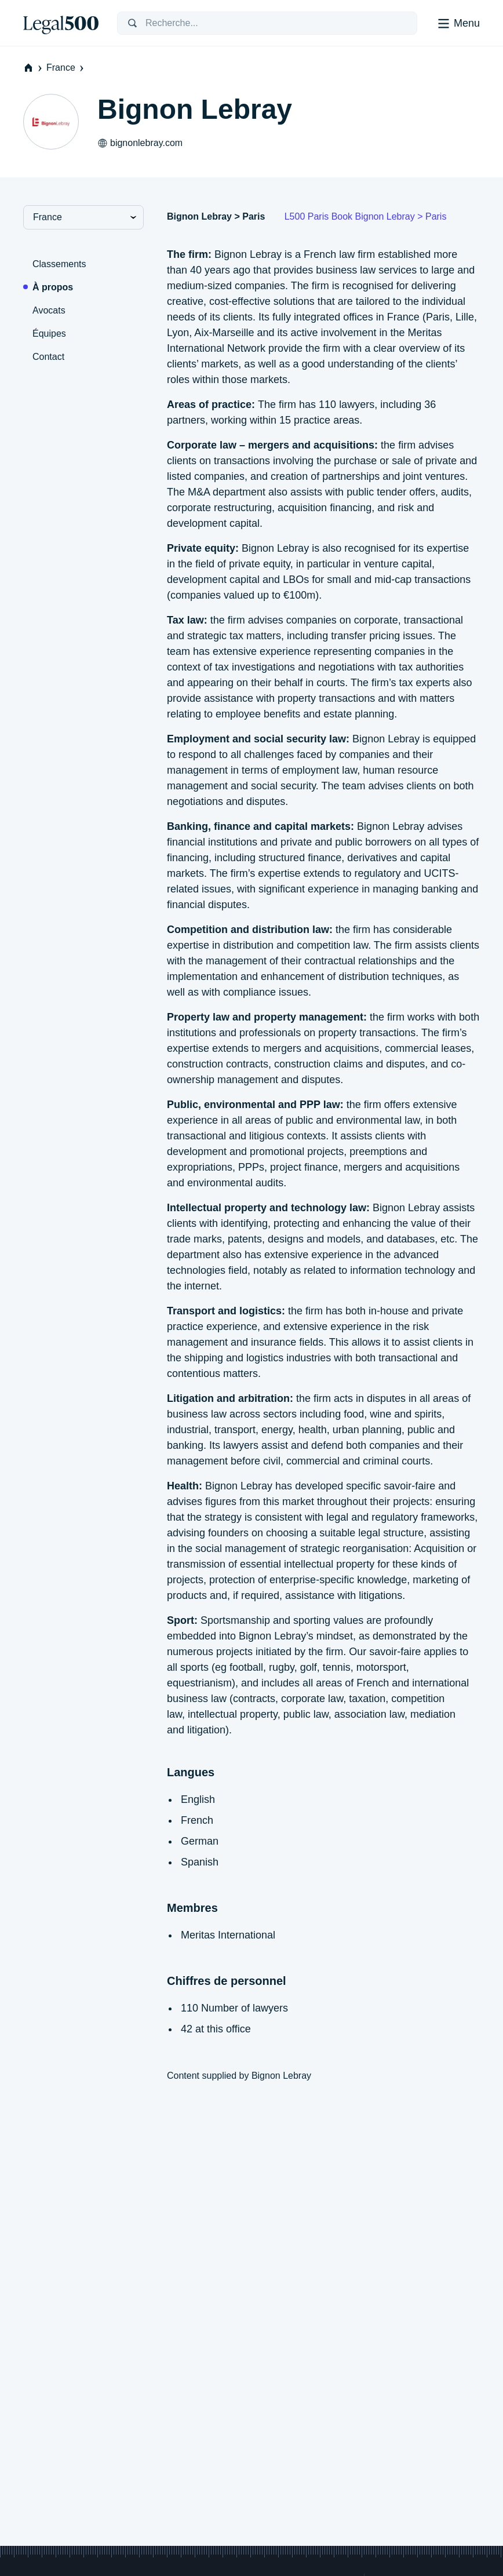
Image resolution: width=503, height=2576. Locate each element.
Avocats (48, 310)
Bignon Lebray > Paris (216, 216)
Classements (59, 264)
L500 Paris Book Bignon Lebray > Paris (366, 216)
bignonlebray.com (140, 143)
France (66, 67)
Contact (48, 357)
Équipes (49, 333)
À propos (52, 287)
